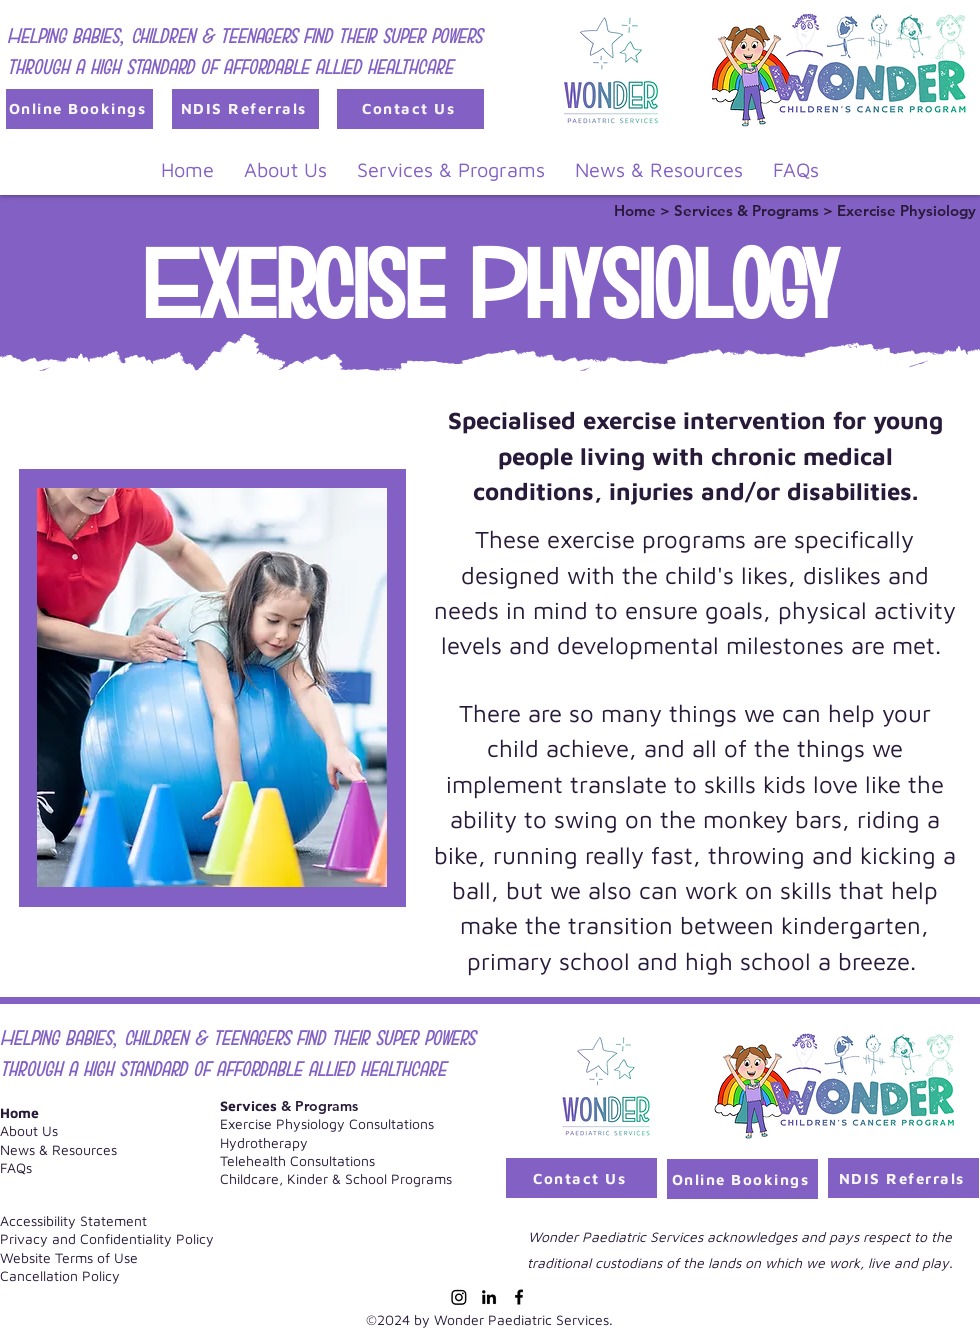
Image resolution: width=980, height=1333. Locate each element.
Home (637, 210)
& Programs (289, 1106)
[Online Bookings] (79, 109)
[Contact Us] (410, 109)
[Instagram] (459, 1297)
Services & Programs (748, 210)
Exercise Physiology (906, 210)
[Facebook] (519, 1297)
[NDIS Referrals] (245, 109)
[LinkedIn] (489, 1297)
